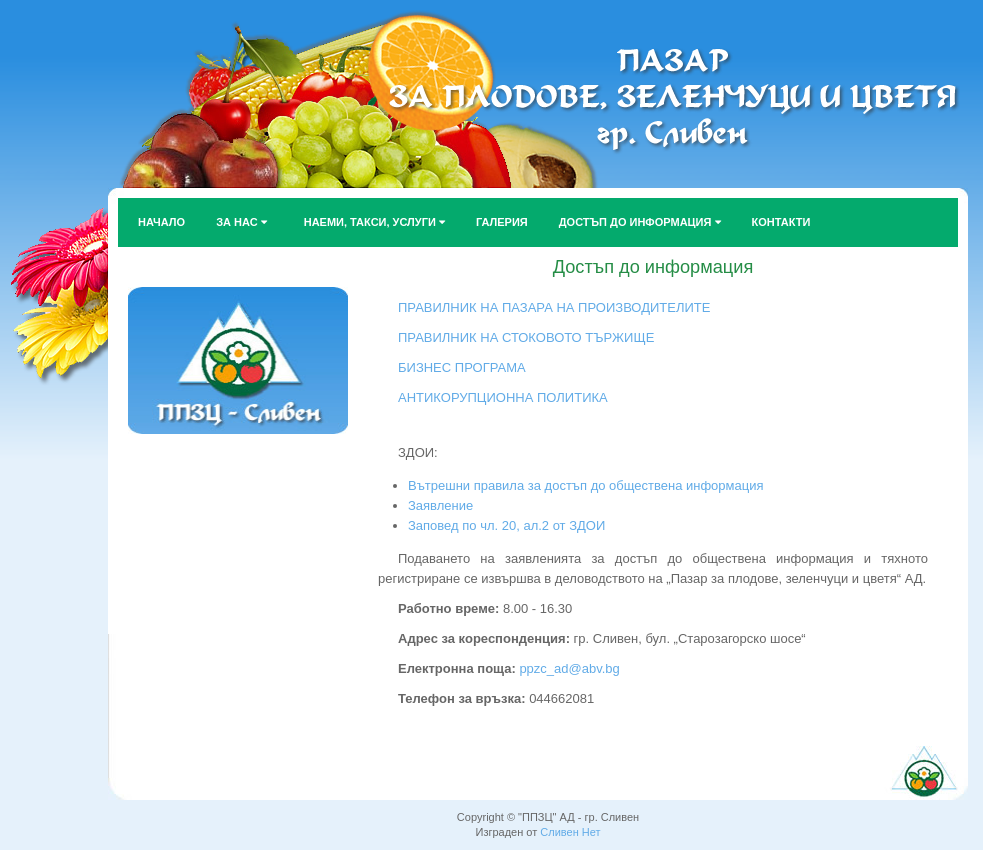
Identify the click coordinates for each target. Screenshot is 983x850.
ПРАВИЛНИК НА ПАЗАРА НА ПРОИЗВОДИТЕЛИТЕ (554, 307)
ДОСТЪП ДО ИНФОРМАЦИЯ (640, 222)
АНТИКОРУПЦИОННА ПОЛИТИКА (503, 397)
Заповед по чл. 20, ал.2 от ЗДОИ (506, 525)
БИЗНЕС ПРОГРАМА (462, 367)
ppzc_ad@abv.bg (568, 668)
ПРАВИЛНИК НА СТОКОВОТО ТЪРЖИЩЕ (526, 337)
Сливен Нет (570, 832)
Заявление (440, 505)
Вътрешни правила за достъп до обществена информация (586, 485)
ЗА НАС (241, 222)
